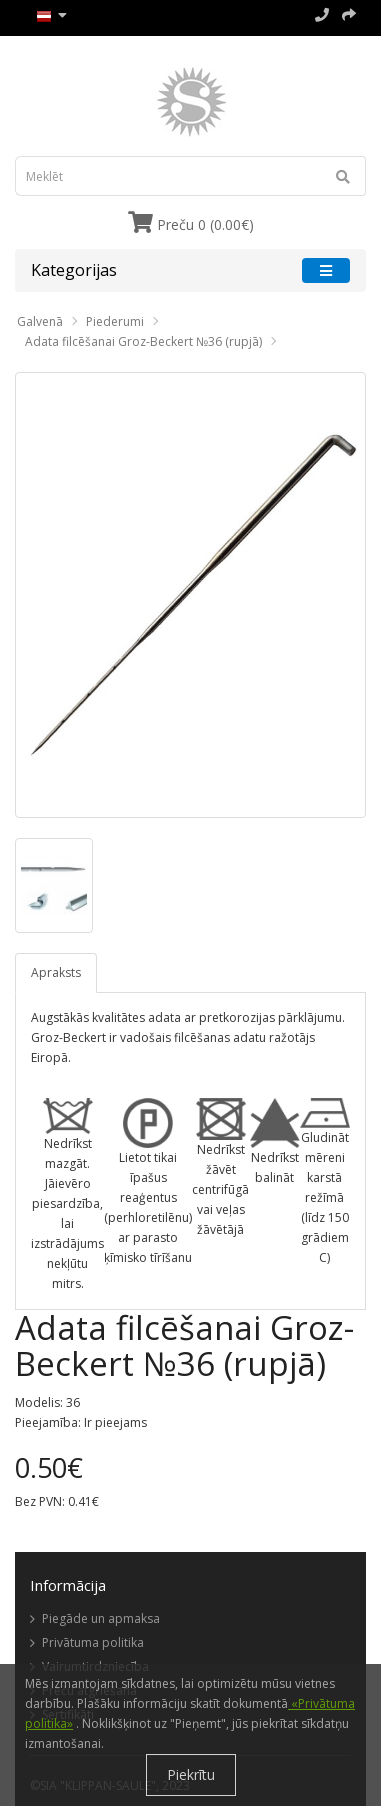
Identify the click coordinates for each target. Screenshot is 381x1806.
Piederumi (115, 321)
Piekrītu (191, 1774)
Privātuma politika (93, 1642)
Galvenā (40, 321)
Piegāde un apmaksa (101, 1618)
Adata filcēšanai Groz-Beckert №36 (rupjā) (143, 341)
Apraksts (56, 972)
